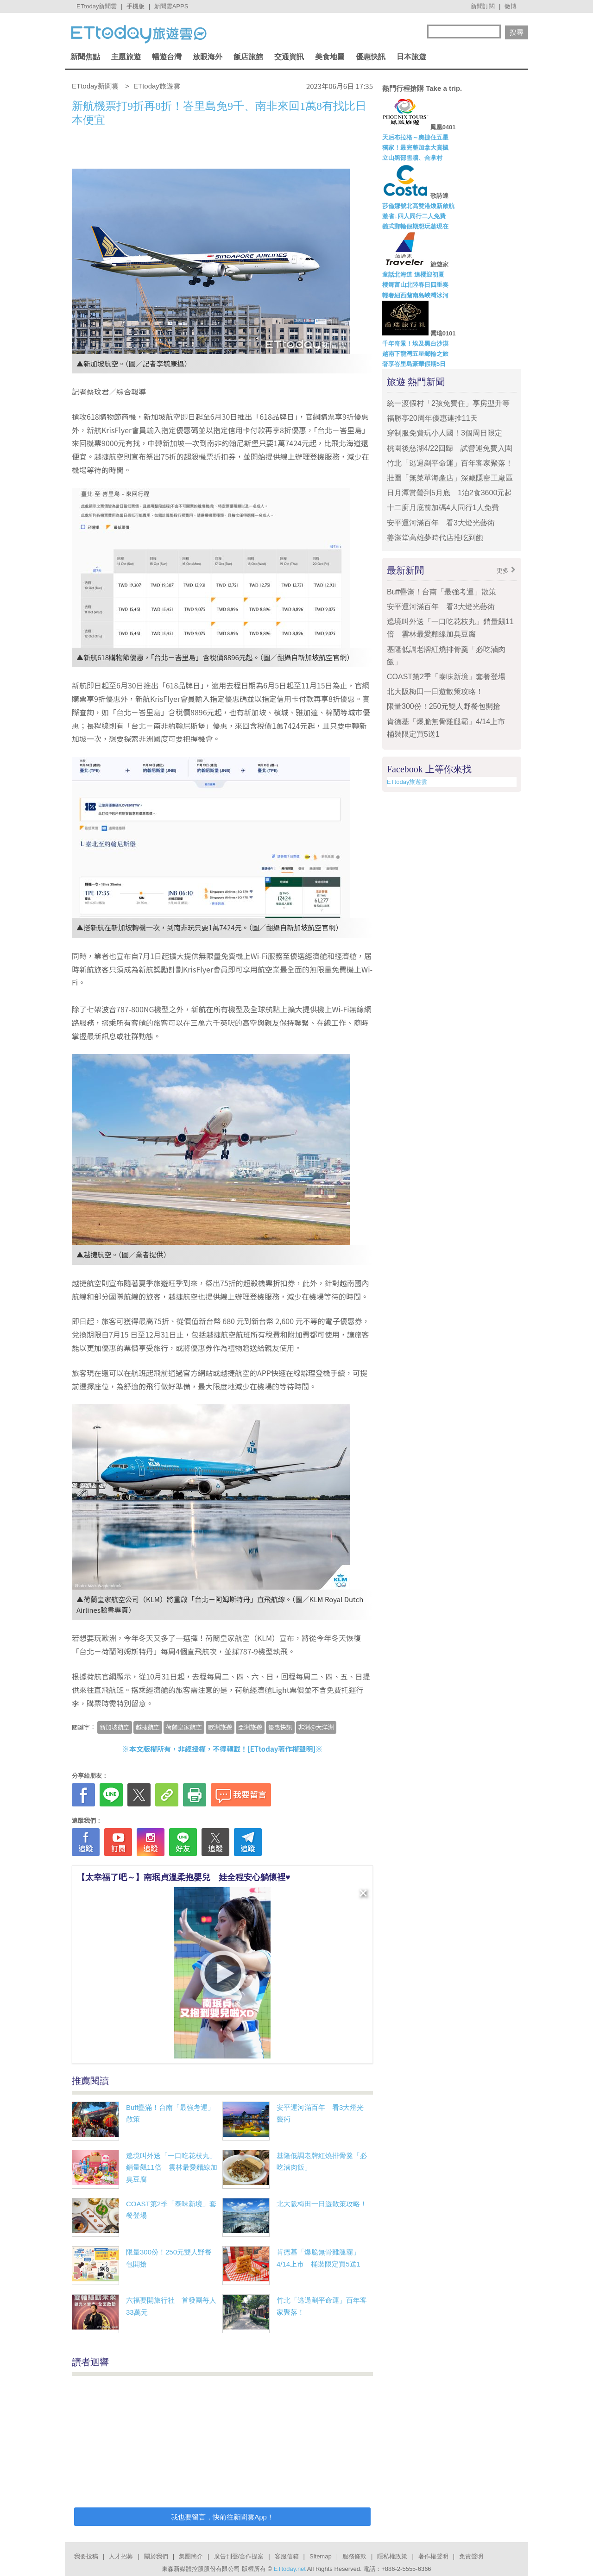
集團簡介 (191, 2556)
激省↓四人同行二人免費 (414, 216)
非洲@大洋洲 (316, 1727)
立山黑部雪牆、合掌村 (412, 157)
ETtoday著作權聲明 (281, 1749)
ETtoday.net (290, 2568)
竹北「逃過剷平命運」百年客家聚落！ (450, 463)
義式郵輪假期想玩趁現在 (415, 226)
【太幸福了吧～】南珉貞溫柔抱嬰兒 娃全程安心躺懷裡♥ (183, 1877)
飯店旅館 (248, 57)
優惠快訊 (370, 57)
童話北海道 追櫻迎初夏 (413, 274)
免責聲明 (471, 2556)
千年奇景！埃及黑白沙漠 (415, 343)
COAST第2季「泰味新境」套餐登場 (446, 677)
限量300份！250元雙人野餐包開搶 (443, 706)
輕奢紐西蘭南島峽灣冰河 (415, 295)
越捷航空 (148, 1727)
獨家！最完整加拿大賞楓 (415, 147)
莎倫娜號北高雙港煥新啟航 (418, 205)
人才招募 (121, 2556)
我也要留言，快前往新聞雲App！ (222, 2517)
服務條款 (354, 2556)
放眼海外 (207, 57)
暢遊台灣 (167, 57)
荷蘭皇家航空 (184, 1727)
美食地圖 (330, 57)
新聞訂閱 (483, 6)
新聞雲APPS (171, 6)
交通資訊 (289, 57)
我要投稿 (86, 2556)
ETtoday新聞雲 (96, 6)
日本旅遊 (411, 57)
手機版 (135, 6)
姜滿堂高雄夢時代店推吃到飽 (435, 538)
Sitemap (320, 2556)
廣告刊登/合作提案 (239, 2556)
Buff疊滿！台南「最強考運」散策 (441, 592)
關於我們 (156, 2556)
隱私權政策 (392, 2556)
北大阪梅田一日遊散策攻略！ (322, 2204)
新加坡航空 (115, 1727)
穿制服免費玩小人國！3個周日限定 (444, 433)
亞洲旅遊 (250, 1727)
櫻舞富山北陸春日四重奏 (415, 284)
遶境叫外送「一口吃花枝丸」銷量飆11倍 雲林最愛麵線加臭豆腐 (171, 2167)
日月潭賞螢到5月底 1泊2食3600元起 (449, 493)
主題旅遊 (126, 57)
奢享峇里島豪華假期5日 (414, 363)
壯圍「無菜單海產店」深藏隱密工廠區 (450, 478)
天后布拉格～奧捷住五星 (415, 137)
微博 (511, 6)
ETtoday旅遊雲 (407, 781)
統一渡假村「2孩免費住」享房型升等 (448, 403)
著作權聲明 (433, 2556)
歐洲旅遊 (220, 1727)
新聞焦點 (85, 57)
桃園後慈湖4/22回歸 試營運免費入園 (449, 448)
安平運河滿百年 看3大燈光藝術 (441, 523)
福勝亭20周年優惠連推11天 (432, 418)
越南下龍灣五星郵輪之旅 (415, 353)
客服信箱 (287, 2556)
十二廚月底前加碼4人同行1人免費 (443, 507)
